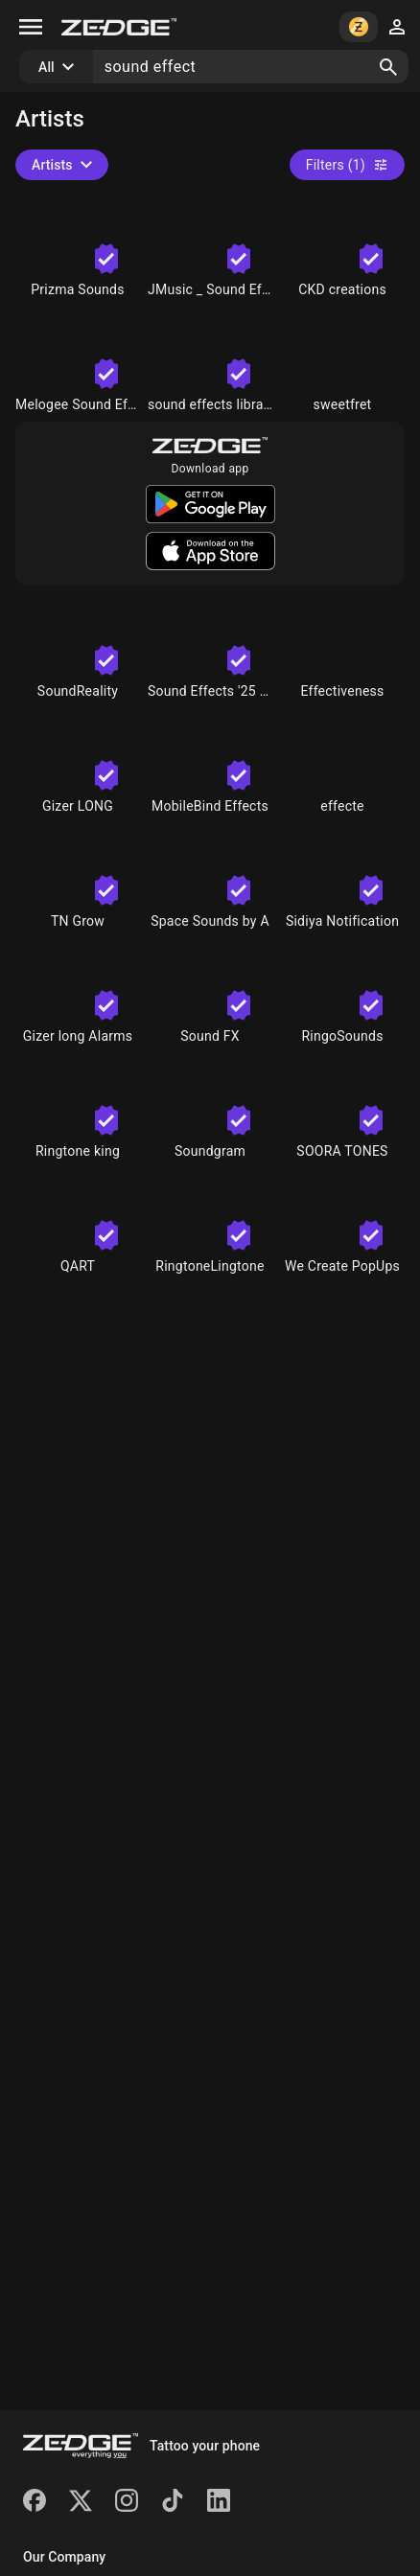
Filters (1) (347, 164)
